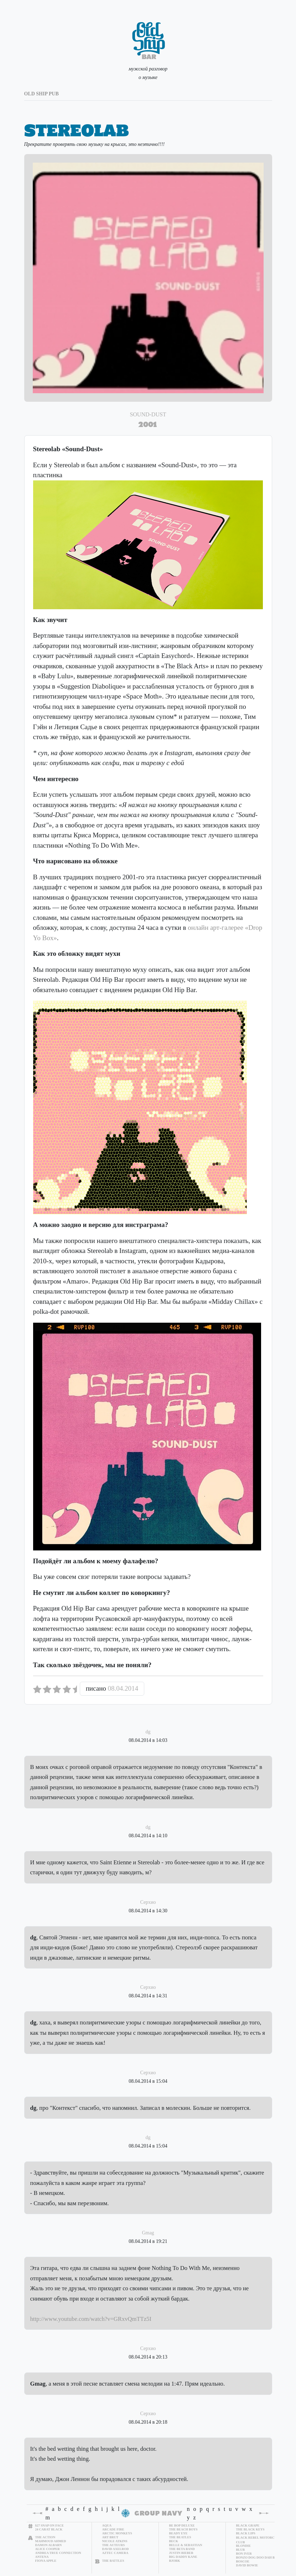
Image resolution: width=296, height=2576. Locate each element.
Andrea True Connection (58, 2553)
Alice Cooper (47, 2549)
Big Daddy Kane (183, 2557)
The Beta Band (182, 2549)
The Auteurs (113, 2545)
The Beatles (180, 2537)
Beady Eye (178, 2533)
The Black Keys (250, 2529)
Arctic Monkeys (117, 2533)
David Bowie (247, 2565)
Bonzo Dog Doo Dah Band (259, 2557)
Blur (240, 2549)
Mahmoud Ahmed (50, 2541)
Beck (173, 2541)
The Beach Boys (183, 2529)
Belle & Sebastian (185, 2545)
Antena (42, 2557)
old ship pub (41, 93)
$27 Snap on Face (49, 2525)
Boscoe (243, 2561)
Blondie (243, 2546)
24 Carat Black (49, 2529)
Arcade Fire (113, 2529)
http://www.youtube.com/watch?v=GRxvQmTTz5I (90, 2319)
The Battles (113, 2560)
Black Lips (245, 2533)
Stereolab (76, 130)
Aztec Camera (115, 2553)
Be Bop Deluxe (182, 2525)
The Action (45, 2537)
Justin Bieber (181, 2553)
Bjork (174, 2560)
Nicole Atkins (115, 2541)
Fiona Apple (46, 2560)
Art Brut (110, 2537)
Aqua (107, 2525)
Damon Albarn (48, 2545)
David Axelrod (115, 2549)
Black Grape (248, 2525)
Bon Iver (244, 2553)
